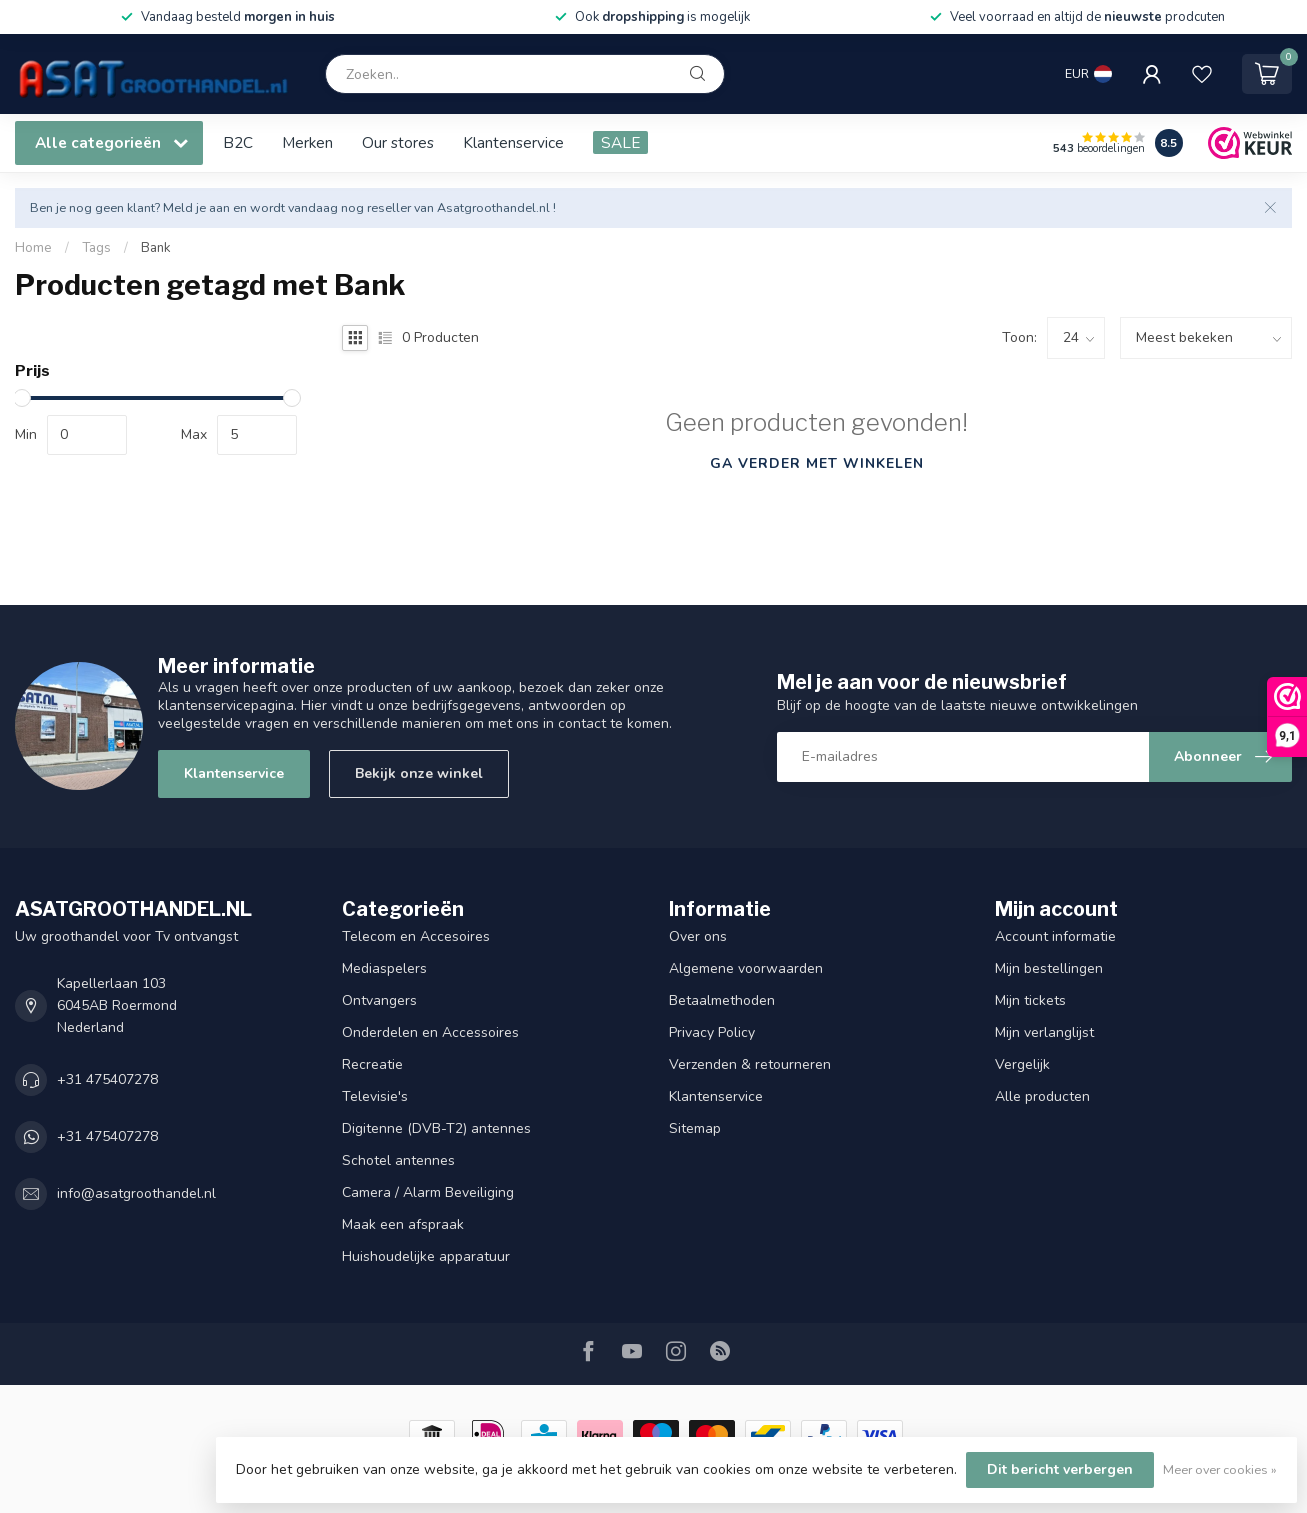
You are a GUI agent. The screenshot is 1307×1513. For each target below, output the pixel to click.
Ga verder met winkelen (817, 463)
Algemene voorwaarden (746, 968)
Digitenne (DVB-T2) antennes (436, 1128)
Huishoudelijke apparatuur (426, 1256)
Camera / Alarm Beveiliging (428, 1192)
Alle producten (1042, 1096)
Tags (96, 248)
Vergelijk (1022, 1064)
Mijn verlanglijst (1044, 1032)
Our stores (398, 142)
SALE (620, 142)
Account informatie (1055, 936)
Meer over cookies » (1220, 1469)
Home (33, 248)
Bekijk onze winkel (419, 773)
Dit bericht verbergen (1060, 1469)
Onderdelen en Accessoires (430, 1032)
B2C (238, 142)
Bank (156, 248)
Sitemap (695, 1128)
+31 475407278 (107, 1079)
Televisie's (375, 1096)
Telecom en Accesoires (416, 936)
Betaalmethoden (722, 1000)
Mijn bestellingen (1049, 968)
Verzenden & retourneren (750, 1064)
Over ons (698, 936)
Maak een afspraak (403, 1224)
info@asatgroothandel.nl (136, 1193)
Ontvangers (379, 1000)
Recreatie (372, 1064)
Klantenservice (513, 142)
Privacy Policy (712, 1032)
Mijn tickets (1030, 1000)
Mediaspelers (384, 968)
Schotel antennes (398, 1160)
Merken (307, 142)
